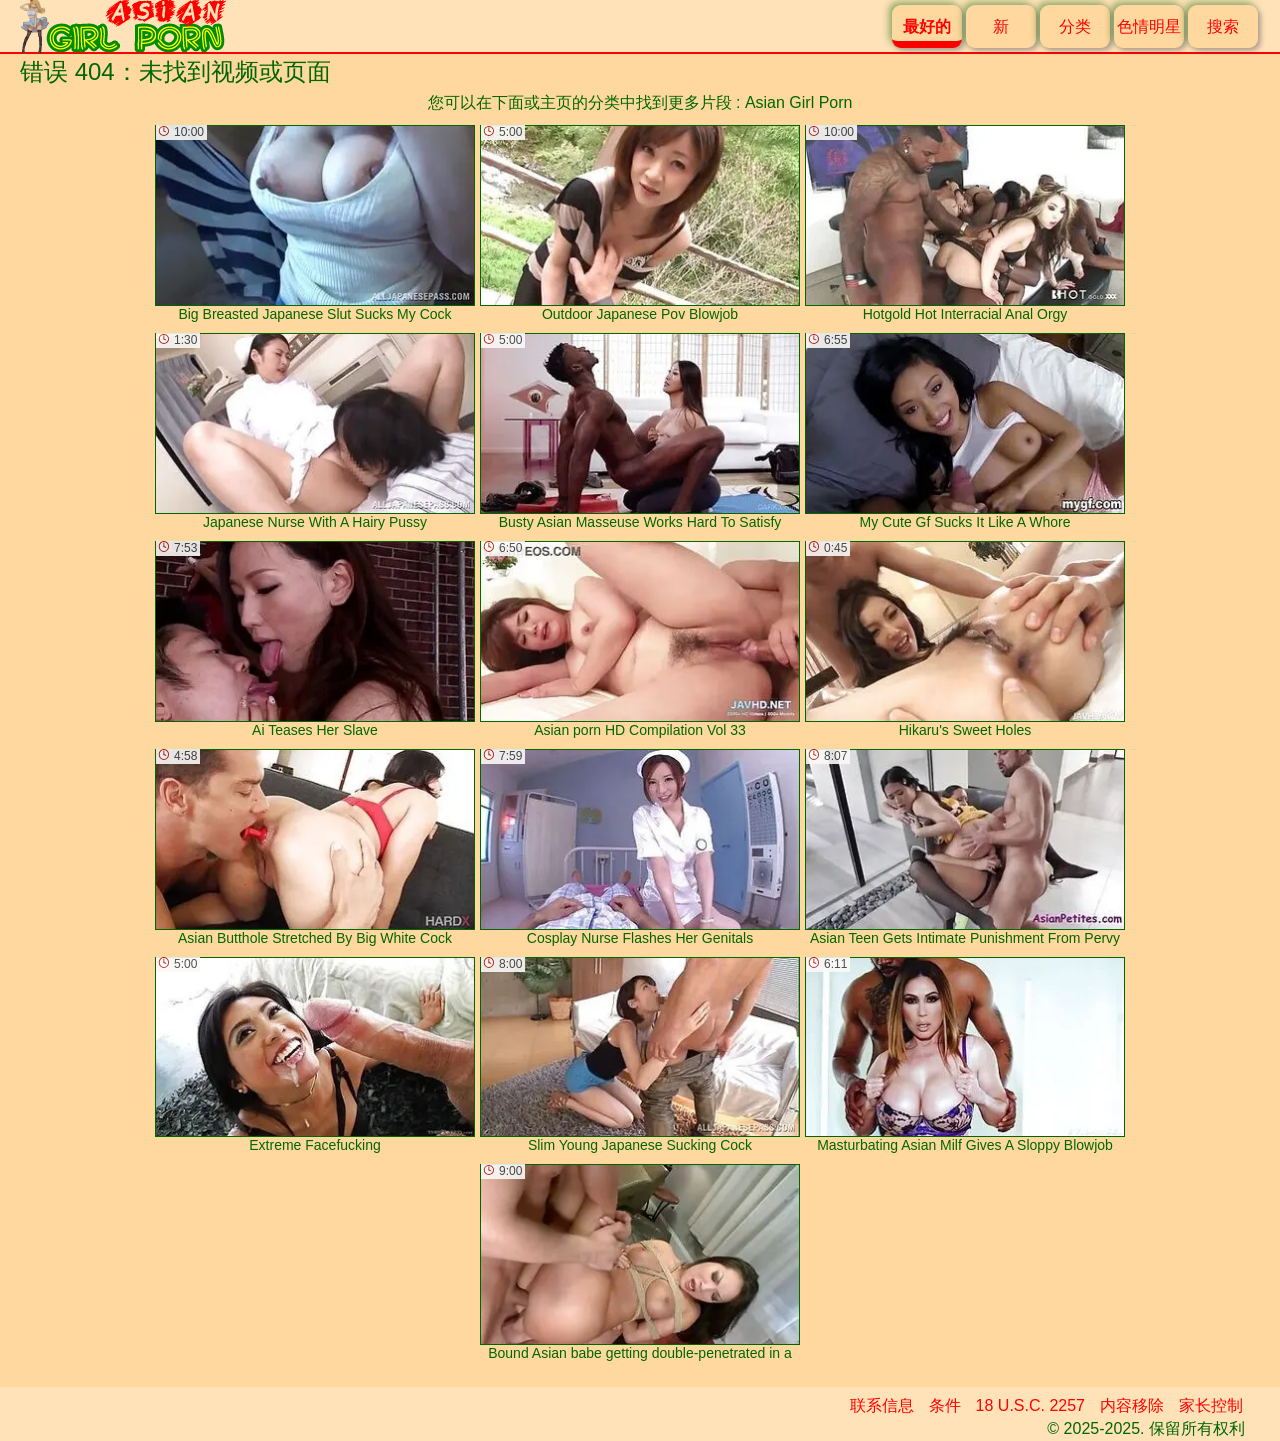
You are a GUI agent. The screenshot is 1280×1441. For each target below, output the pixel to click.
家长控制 (1211, 1405)
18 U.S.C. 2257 (1030, 1405)
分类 (1075, 26)
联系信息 (882, 1405)
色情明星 (1149, 26)
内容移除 (1132, 1405)
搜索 (1223, 26)
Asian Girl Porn (799, 102)
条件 (945, 1405)
